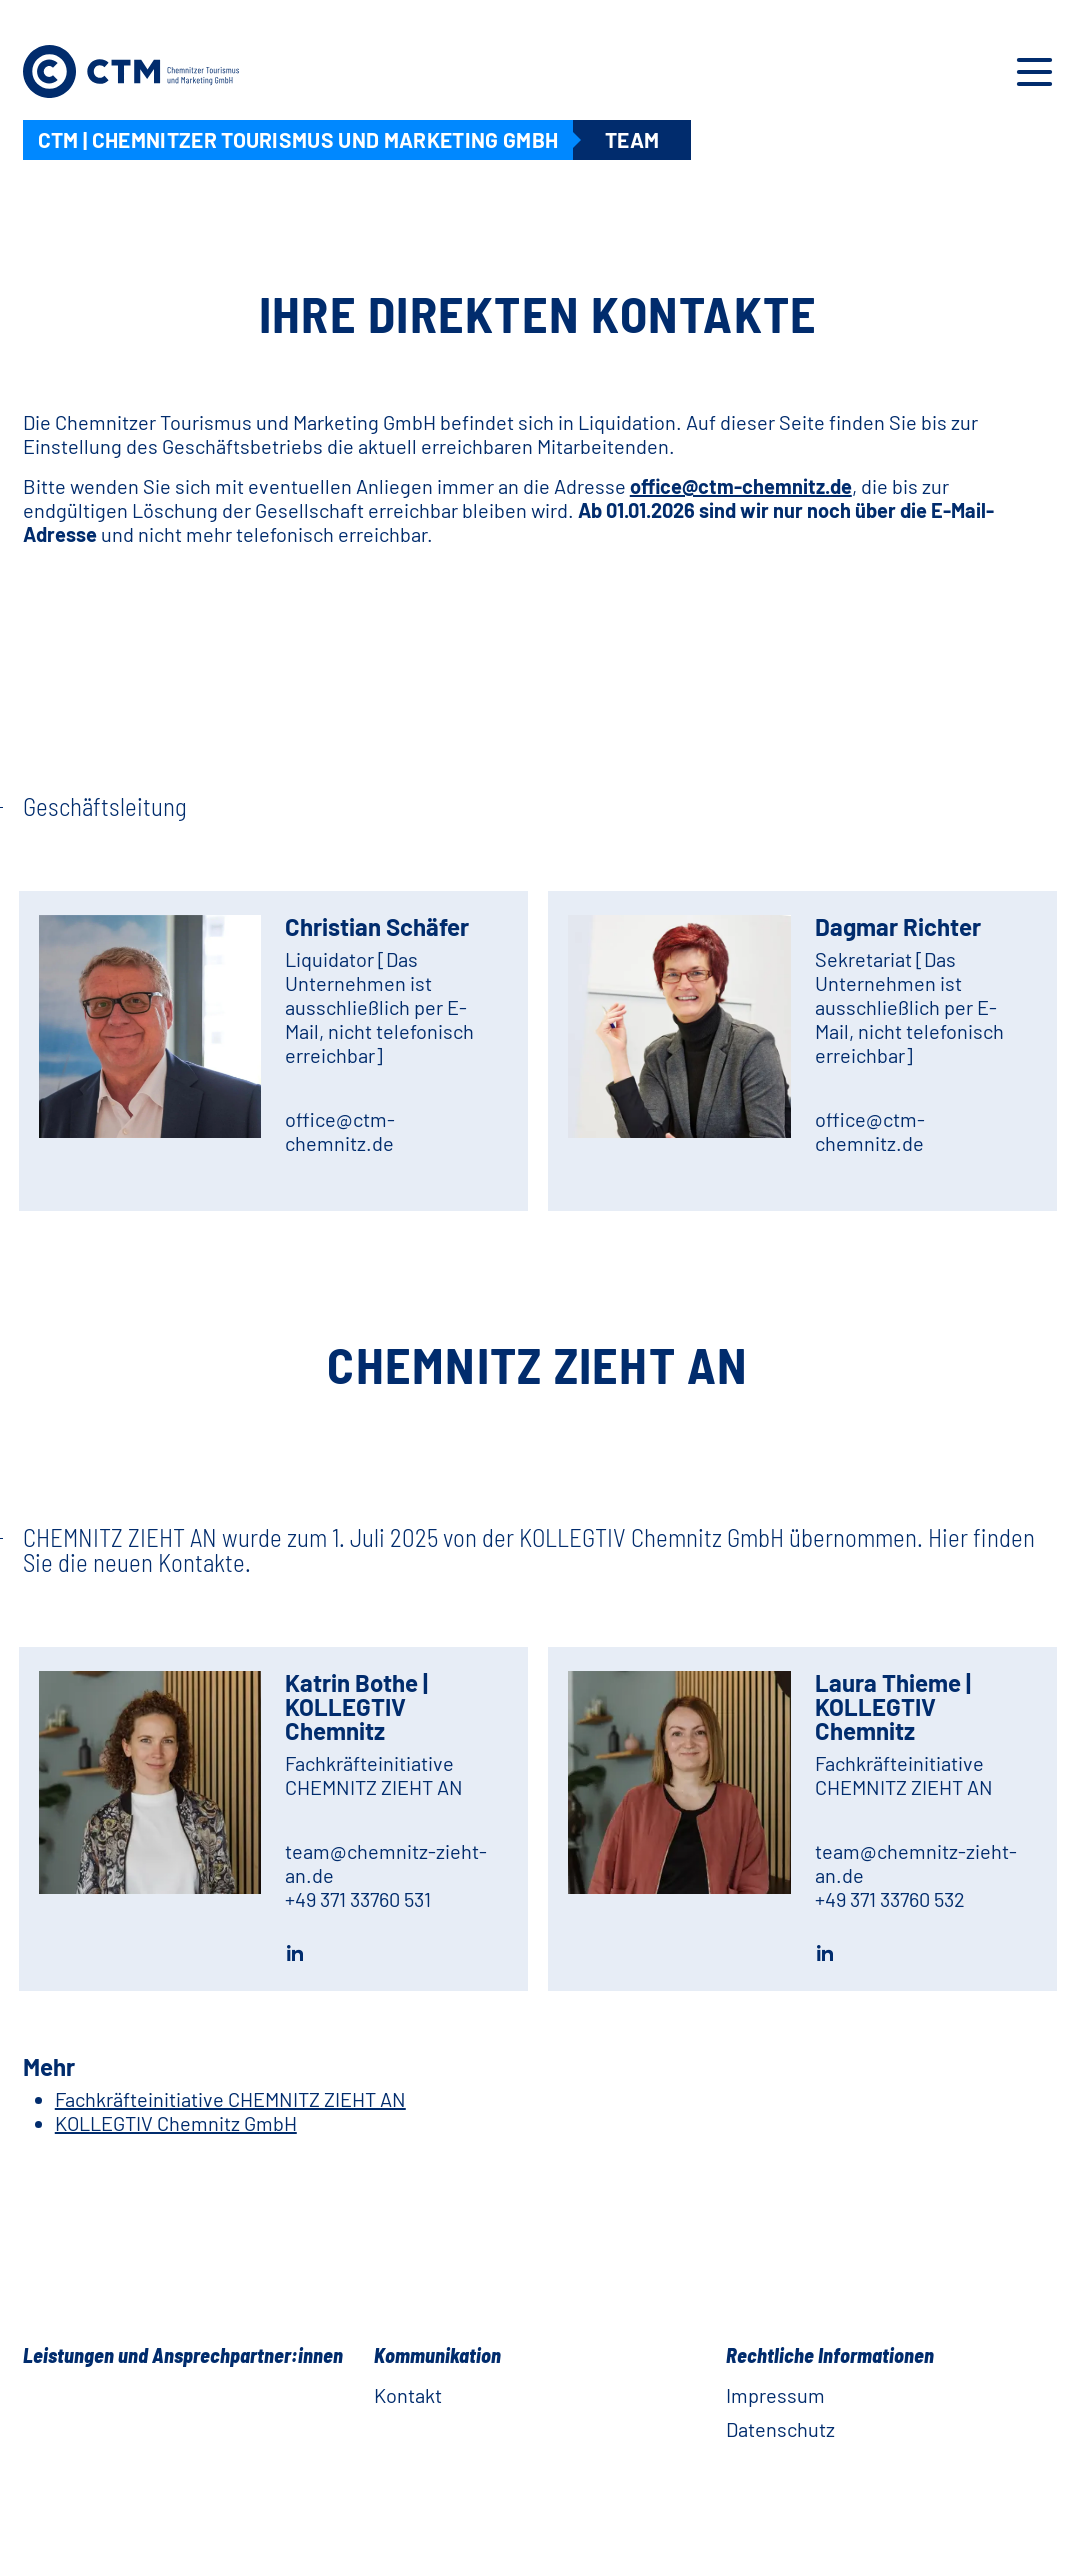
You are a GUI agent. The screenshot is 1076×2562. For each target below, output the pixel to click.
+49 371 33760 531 (358, 1899)
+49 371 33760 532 (890, 1899)
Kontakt (408, 2395)
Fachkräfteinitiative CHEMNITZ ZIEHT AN (230, 2099)
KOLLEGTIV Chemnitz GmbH (176, 2123)
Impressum (775, 2395)
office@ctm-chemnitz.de (741, 486)
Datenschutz (780, 2429)
